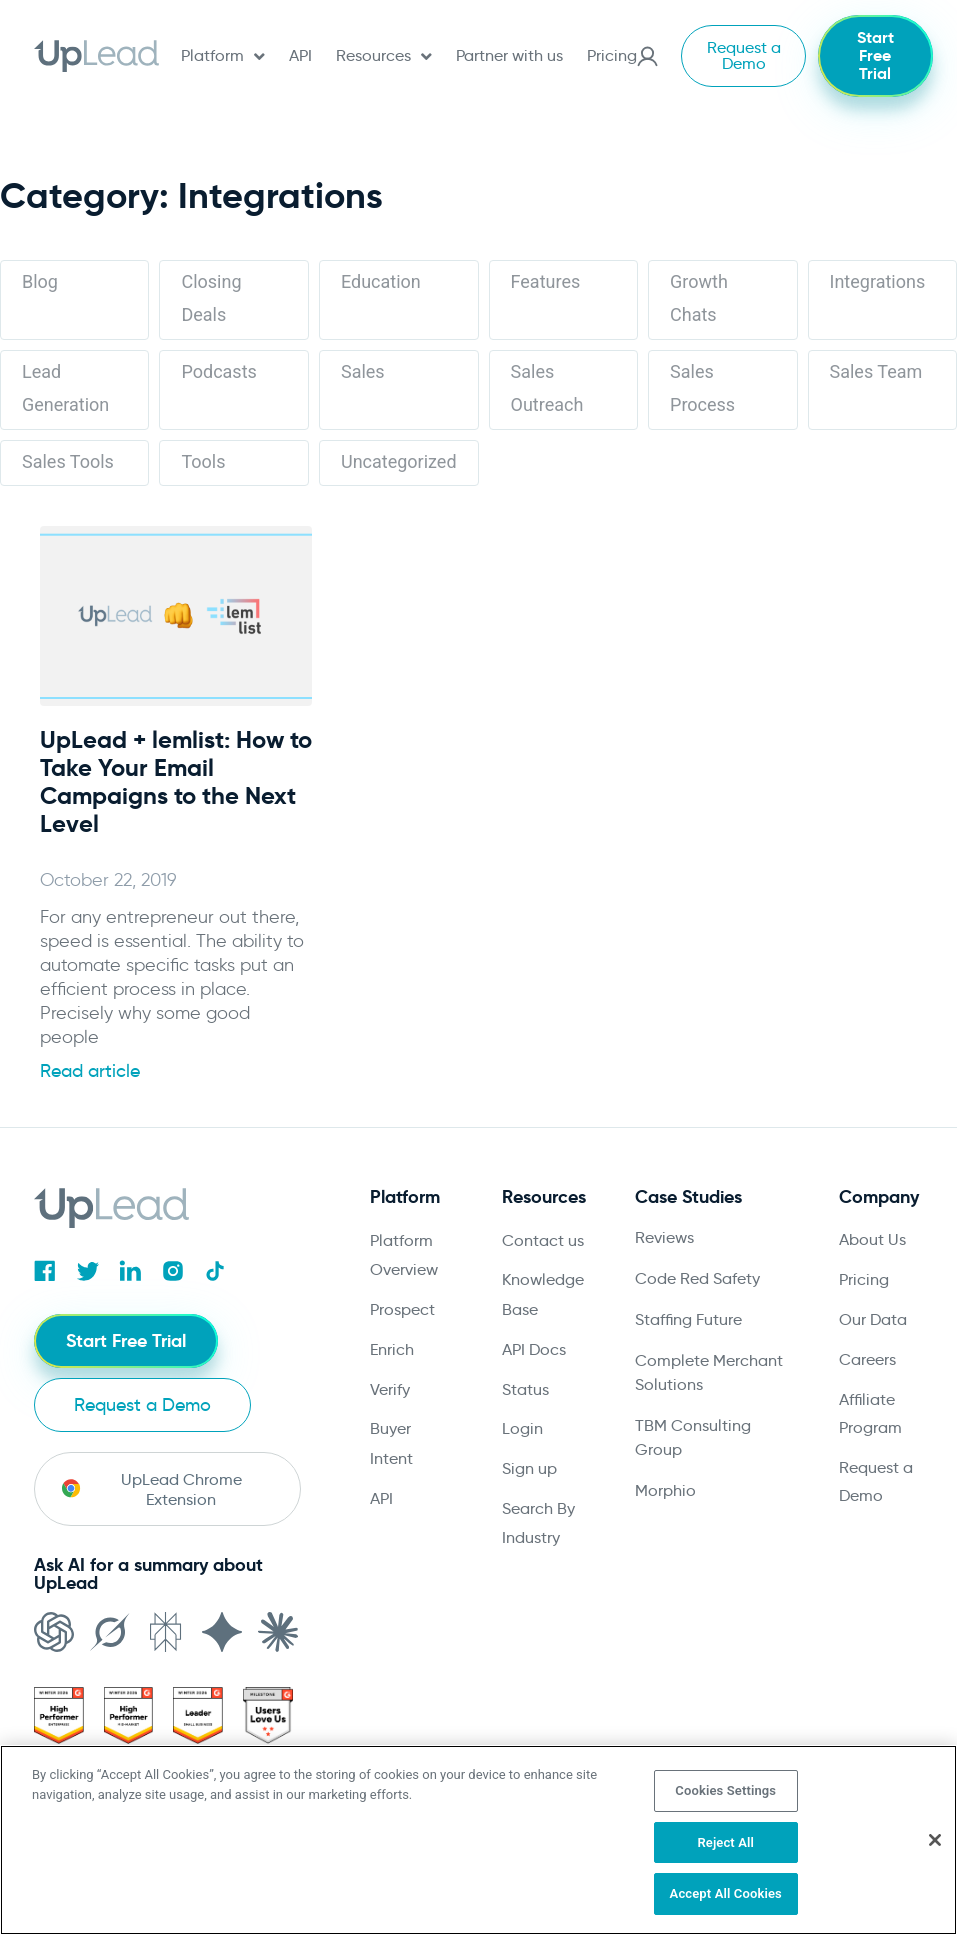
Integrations (878, 281)
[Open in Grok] (110, 1655)
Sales (363, 371)
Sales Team (876, 371)
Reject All (725, 1842)
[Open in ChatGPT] (54, 1655)
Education (381, 281)
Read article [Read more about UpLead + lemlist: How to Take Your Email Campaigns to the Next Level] (90, 1071)
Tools (203, 461)
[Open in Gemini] (222, 1655)
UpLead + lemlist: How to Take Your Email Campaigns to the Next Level (176, 782)
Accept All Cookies (726, 1893)
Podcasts (218, 371)
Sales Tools (68, 461)
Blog (40, 281)
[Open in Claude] (278, 1655)
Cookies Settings (725, 1790)
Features (546, 281)
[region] (478, 1840)
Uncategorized (399, 461)
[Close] (935, 1840)
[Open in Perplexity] (166, 1655)
